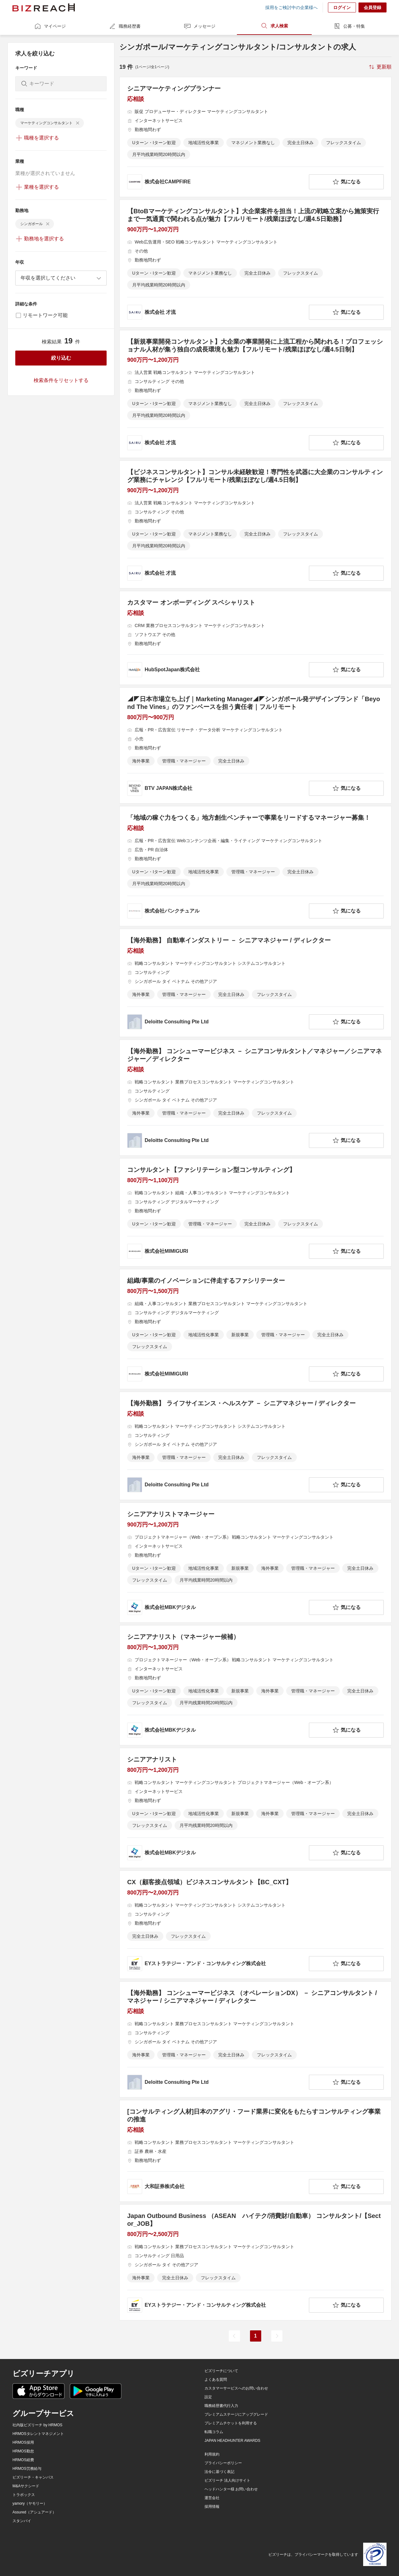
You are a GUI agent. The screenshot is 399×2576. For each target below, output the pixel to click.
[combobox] (61, 278)
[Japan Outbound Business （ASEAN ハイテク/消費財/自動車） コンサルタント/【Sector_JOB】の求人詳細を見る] (255, 2262)
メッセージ (199, 26)
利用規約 (211, 2454)
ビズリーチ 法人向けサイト (227, 2480)
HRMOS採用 (23, 2442)
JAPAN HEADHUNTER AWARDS (232, 2440)
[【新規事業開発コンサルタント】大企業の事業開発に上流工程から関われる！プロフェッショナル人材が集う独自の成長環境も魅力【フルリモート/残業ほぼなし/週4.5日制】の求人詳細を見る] (255, 394)
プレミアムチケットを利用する (230, 2423)
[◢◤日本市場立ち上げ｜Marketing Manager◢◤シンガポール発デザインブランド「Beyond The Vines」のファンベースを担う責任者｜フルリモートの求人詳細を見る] (255, 745)
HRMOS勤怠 (23, 2451)
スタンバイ (21, 2521)
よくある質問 (215, 2379)
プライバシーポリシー (223, 2463)
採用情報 (211, 2506)
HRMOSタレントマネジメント (38, 2434)
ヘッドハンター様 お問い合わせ (231, 2489)
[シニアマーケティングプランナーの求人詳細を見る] (255, 137)
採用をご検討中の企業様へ (291, 7)
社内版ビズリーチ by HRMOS (37, 2425)
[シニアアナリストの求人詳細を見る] (255, 1808)
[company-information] (216, 181)
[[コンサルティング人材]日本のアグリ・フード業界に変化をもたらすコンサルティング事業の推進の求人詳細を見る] (255, 2150)
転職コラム (213, 2432)
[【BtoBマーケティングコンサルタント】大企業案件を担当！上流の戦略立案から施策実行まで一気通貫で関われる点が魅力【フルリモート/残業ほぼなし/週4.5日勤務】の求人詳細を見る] (255, 263)
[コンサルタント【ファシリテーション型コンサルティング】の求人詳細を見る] (255, 1212)
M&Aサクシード (25, 2486)
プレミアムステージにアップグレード (236, 2414)
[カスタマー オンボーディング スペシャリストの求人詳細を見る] (255, 638)
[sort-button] (380, 67)
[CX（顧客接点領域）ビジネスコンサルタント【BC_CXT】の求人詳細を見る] (255, 1925)
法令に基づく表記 (219, 2472)
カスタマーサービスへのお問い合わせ (236, 2388)
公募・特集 (349, 26)
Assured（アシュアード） (34, 2512)
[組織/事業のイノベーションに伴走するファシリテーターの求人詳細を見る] (255, 1329)
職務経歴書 (125, 26)
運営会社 (211, 2498)
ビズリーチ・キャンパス (33, 2477)
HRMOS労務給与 (26, 2468)
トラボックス (23, 2495)
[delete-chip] (77, 123)
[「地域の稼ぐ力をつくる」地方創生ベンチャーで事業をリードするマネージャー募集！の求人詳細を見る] (255, 866)
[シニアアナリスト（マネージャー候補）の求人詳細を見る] (255, 1685)
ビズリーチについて (221, 2371)
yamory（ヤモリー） (29, 2503)
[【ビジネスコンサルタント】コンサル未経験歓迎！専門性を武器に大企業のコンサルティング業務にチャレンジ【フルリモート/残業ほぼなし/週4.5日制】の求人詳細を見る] (255, 524)
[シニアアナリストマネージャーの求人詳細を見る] (255, 1562)
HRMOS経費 (23, 2460)
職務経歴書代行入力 (221, 2406)
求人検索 (274, 26)
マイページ (50, 26)
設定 (208, 2397)
